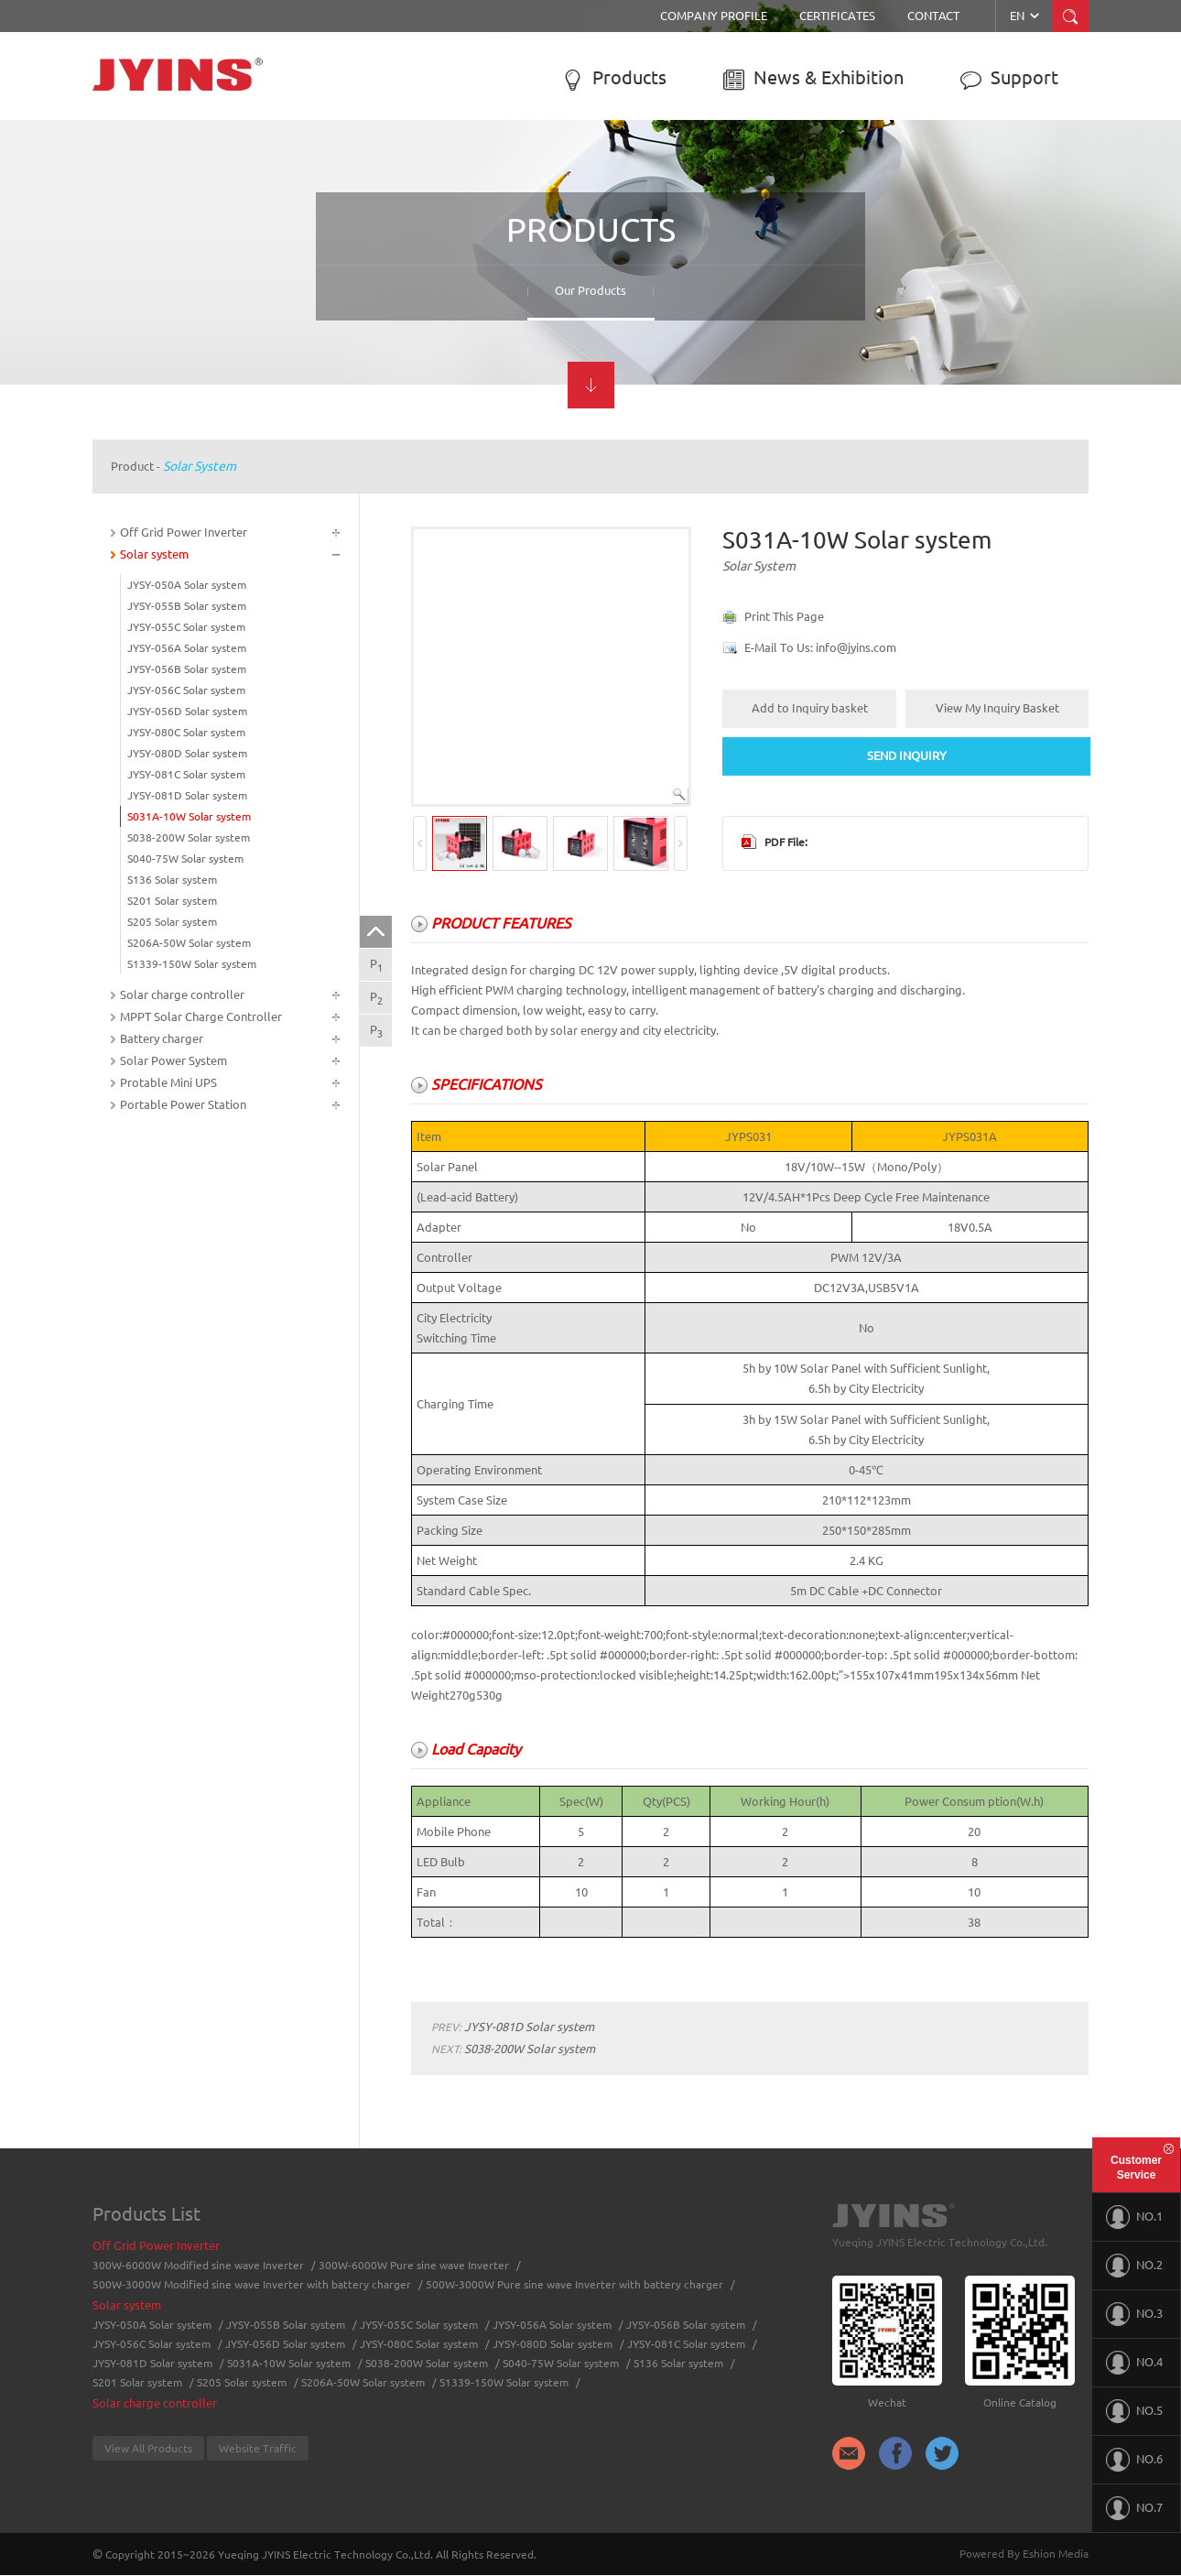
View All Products (148, 2448)
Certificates (837, 15)
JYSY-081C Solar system (186, 774)
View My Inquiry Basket (997, 707)
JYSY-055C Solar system (186, 627)
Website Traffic (258, 2448)
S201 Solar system (172, 901)
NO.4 (1134, 2363)
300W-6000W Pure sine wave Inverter (414, 2265)
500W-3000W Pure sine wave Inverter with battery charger (574, 2284)
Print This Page (784, 616)
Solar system (199, 466)
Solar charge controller (182, 994)
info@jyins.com (856, 647)
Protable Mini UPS (168, 1082)
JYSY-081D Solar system (187, 795)
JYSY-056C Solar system (186, 690)
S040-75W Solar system (185, 858)
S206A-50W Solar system (189, 943)
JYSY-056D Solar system (187, 711)
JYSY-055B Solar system (186, 606)
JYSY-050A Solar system (186, 585)
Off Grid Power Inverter (183, 532)
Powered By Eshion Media (1024, 2554)
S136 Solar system (172, 880)
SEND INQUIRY (907, 755)
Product (132, 466)
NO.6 (1134, 2460)
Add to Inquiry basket (810, 707)
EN (1026, 15)
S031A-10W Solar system (189, 816)
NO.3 (1134, 2314)
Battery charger (161, 1038)
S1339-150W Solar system (191, 964)
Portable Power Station (183, 1104)
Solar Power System (173, 1060)
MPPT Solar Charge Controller (201, 1016)
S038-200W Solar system (188, 837)
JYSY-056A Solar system (186, 648)
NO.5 (1134, 2411)
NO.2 (1134, 2265)
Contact (933, 15)
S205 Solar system (172, 922)
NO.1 (1134, 2217)
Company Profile (713, 15)
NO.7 (1134, 2508)
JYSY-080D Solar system (187, 753)
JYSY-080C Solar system (186, 732)
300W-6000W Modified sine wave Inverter (198, 2265)
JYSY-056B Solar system (186, 669)
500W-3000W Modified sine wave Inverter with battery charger (251, 2284)
